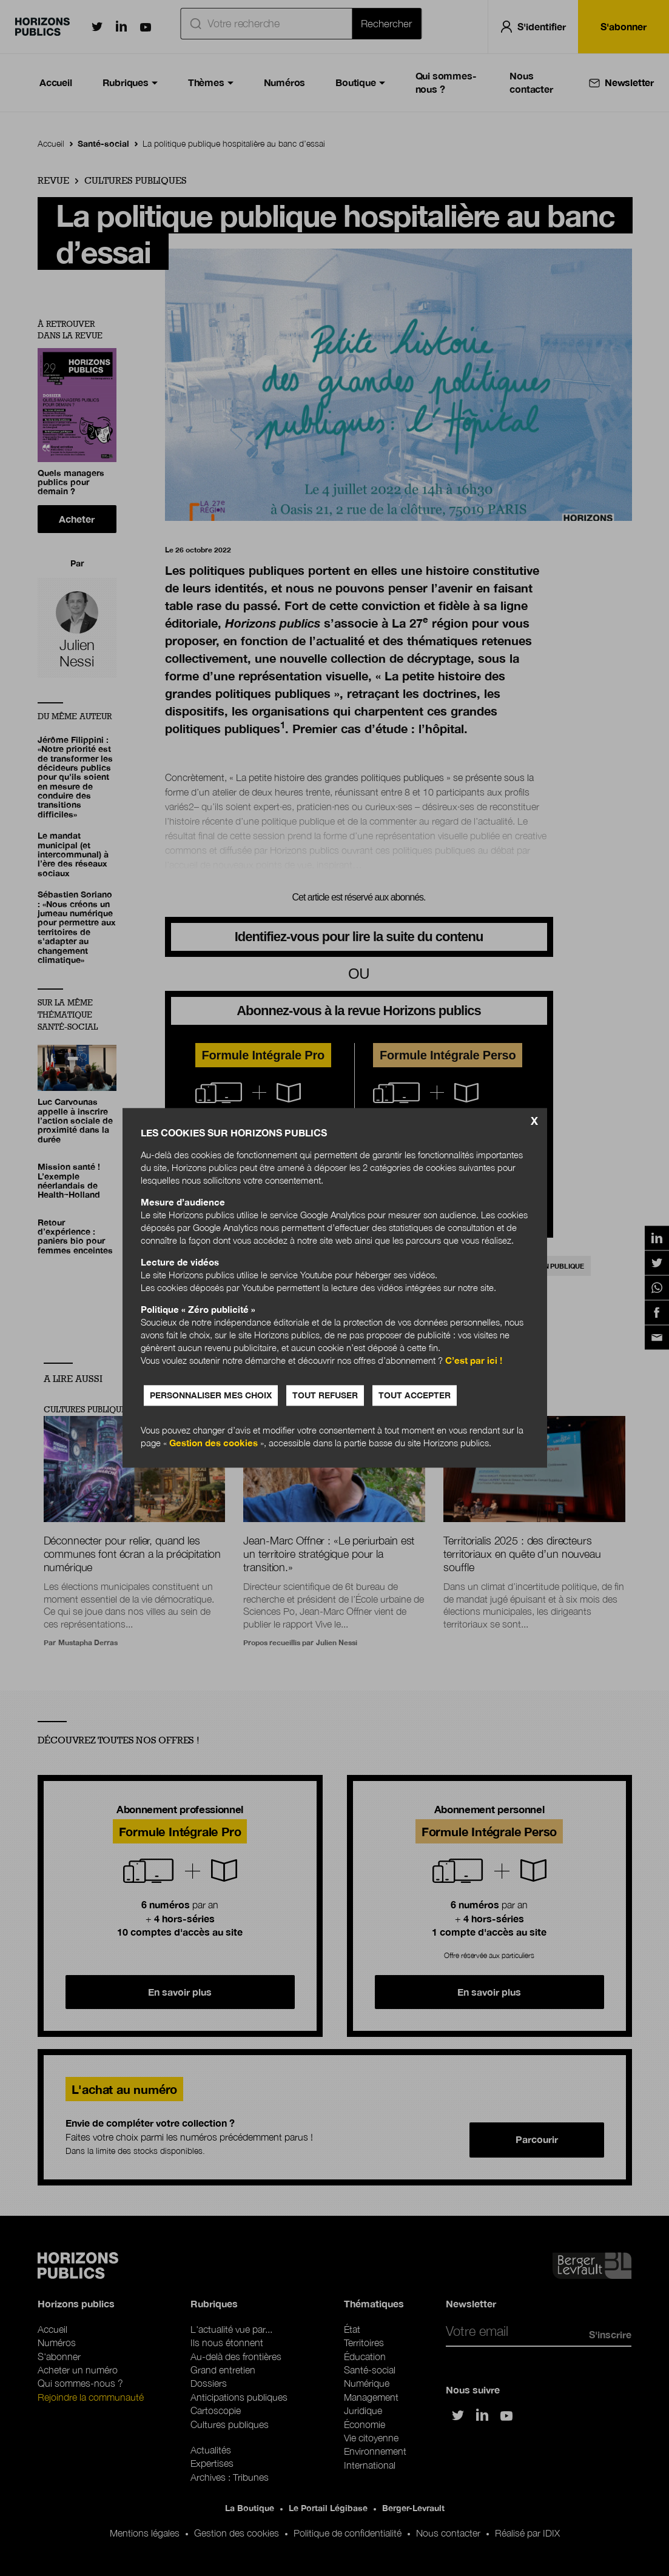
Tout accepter (414, 1395)
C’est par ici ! (473, 1360)
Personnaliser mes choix (211, 1395)
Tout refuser (325, 1395)
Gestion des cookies (213, 1443)
